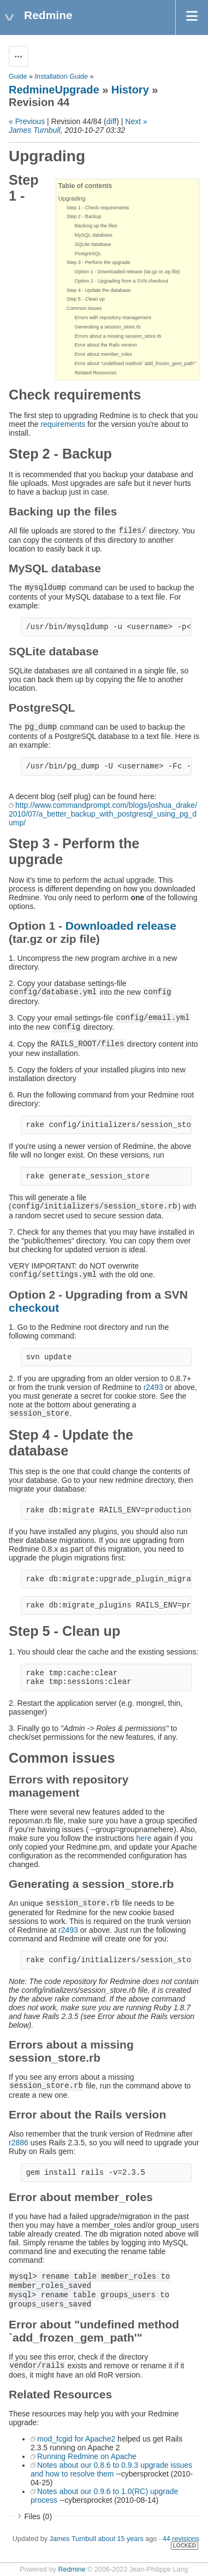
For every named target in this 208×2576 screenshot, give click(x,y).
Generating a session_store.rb (108, 327)
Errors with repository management (113, 317)
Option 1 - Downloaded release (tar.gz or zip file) (127, 271)
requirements (62, 424)
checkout (34, 1307)
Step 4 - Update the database (99, 290)
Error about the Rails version (106, 345)
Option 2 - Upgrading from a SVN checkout (121, 281)
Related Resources (96, 372)
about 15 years (120, 2539)
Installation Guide (61, 76)
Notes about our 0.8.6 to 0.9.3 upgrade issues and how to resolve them (111, 2469)
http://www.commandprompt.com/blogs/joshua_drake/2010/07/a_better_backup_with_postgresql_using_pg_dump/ (103, 814)
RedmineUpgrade (54, 90)
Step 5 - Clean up (86, 299)
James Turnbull (35, 130)
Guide (18, 76)
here (143, 1838)
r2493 (153, 1387)
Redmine (71, 2569)
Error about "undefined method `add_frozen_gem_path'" (136, 363)
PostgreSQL (88, 253)
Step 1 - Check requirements (98, 207)
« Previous (27, 121)
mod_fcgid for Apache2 (76, 2438)
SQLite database (93, 244)
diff (111, 121)
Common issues (84, 308)
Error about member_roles (103, 354)
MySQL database (93, 235)
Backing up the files (96, 225)
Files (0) (38, 2516)
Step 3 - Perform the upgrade (98, 262)
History (130, 90)
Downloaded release (121, 925)
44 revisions (181, 2539)
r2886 (18, 2142)
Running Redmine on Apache (86, 2456)
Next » (136, 121)
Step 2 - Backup (84, 216)
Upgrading (72, 198)
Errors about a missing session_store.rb (118, 336)
